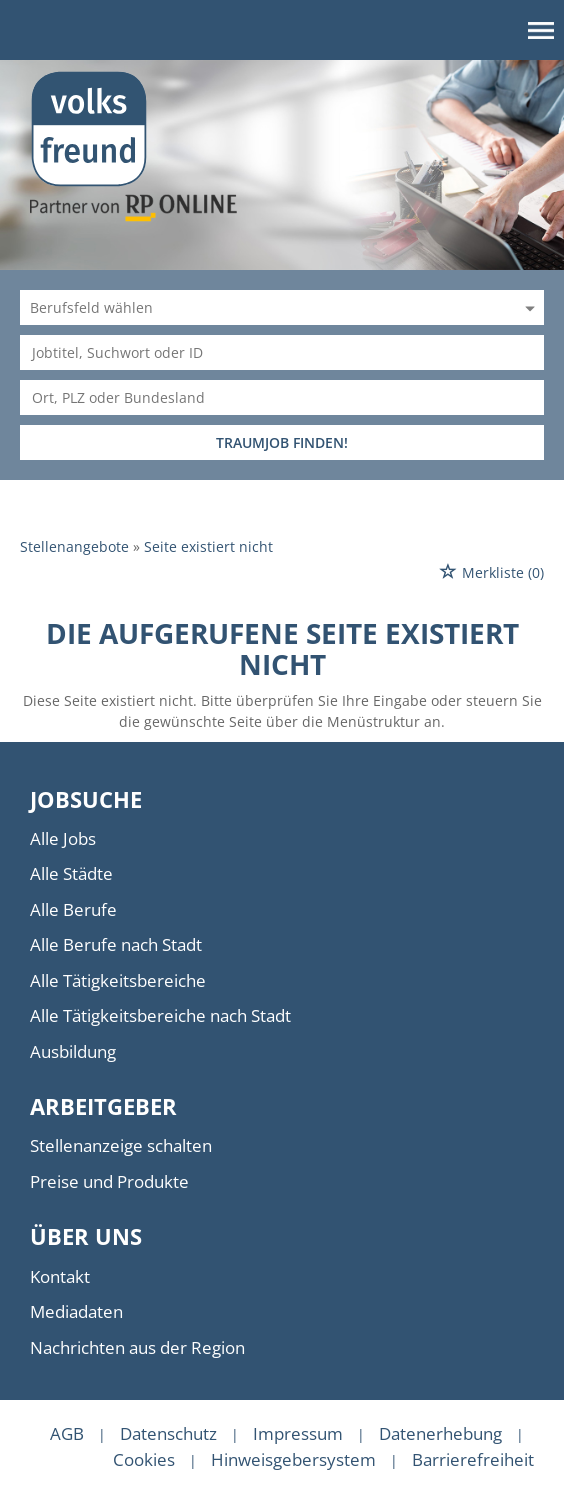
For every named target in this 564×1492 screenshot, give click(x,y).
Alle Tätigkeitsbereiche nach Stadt (160, 1015)
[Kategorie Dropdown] (527, 307)
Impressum (298, 1433)
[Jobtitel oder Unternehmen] (282, 352)
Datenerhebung (440, 1433)
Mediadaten (76, 1311)
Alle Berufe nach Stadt (116, 944)
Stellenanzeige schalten (121, 1145)
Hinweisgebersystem (293, 1459)
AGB (67, 1433)
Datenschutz (168, 1433)
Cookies (144, 1459)
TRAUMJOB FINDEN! (282, 442)
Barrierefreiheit (473, 1459)
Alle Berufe (73, 909)
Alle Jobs (63, 838)
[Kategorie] (262, 307)
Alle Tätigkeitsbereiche (118, 980)
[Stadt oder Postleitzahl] (282, 397)
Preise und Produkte (109, 1181)
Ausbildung (73, 1051)
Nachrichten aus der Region (137, 1347)
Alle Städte (71, 873)
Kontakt (60, 1276)
